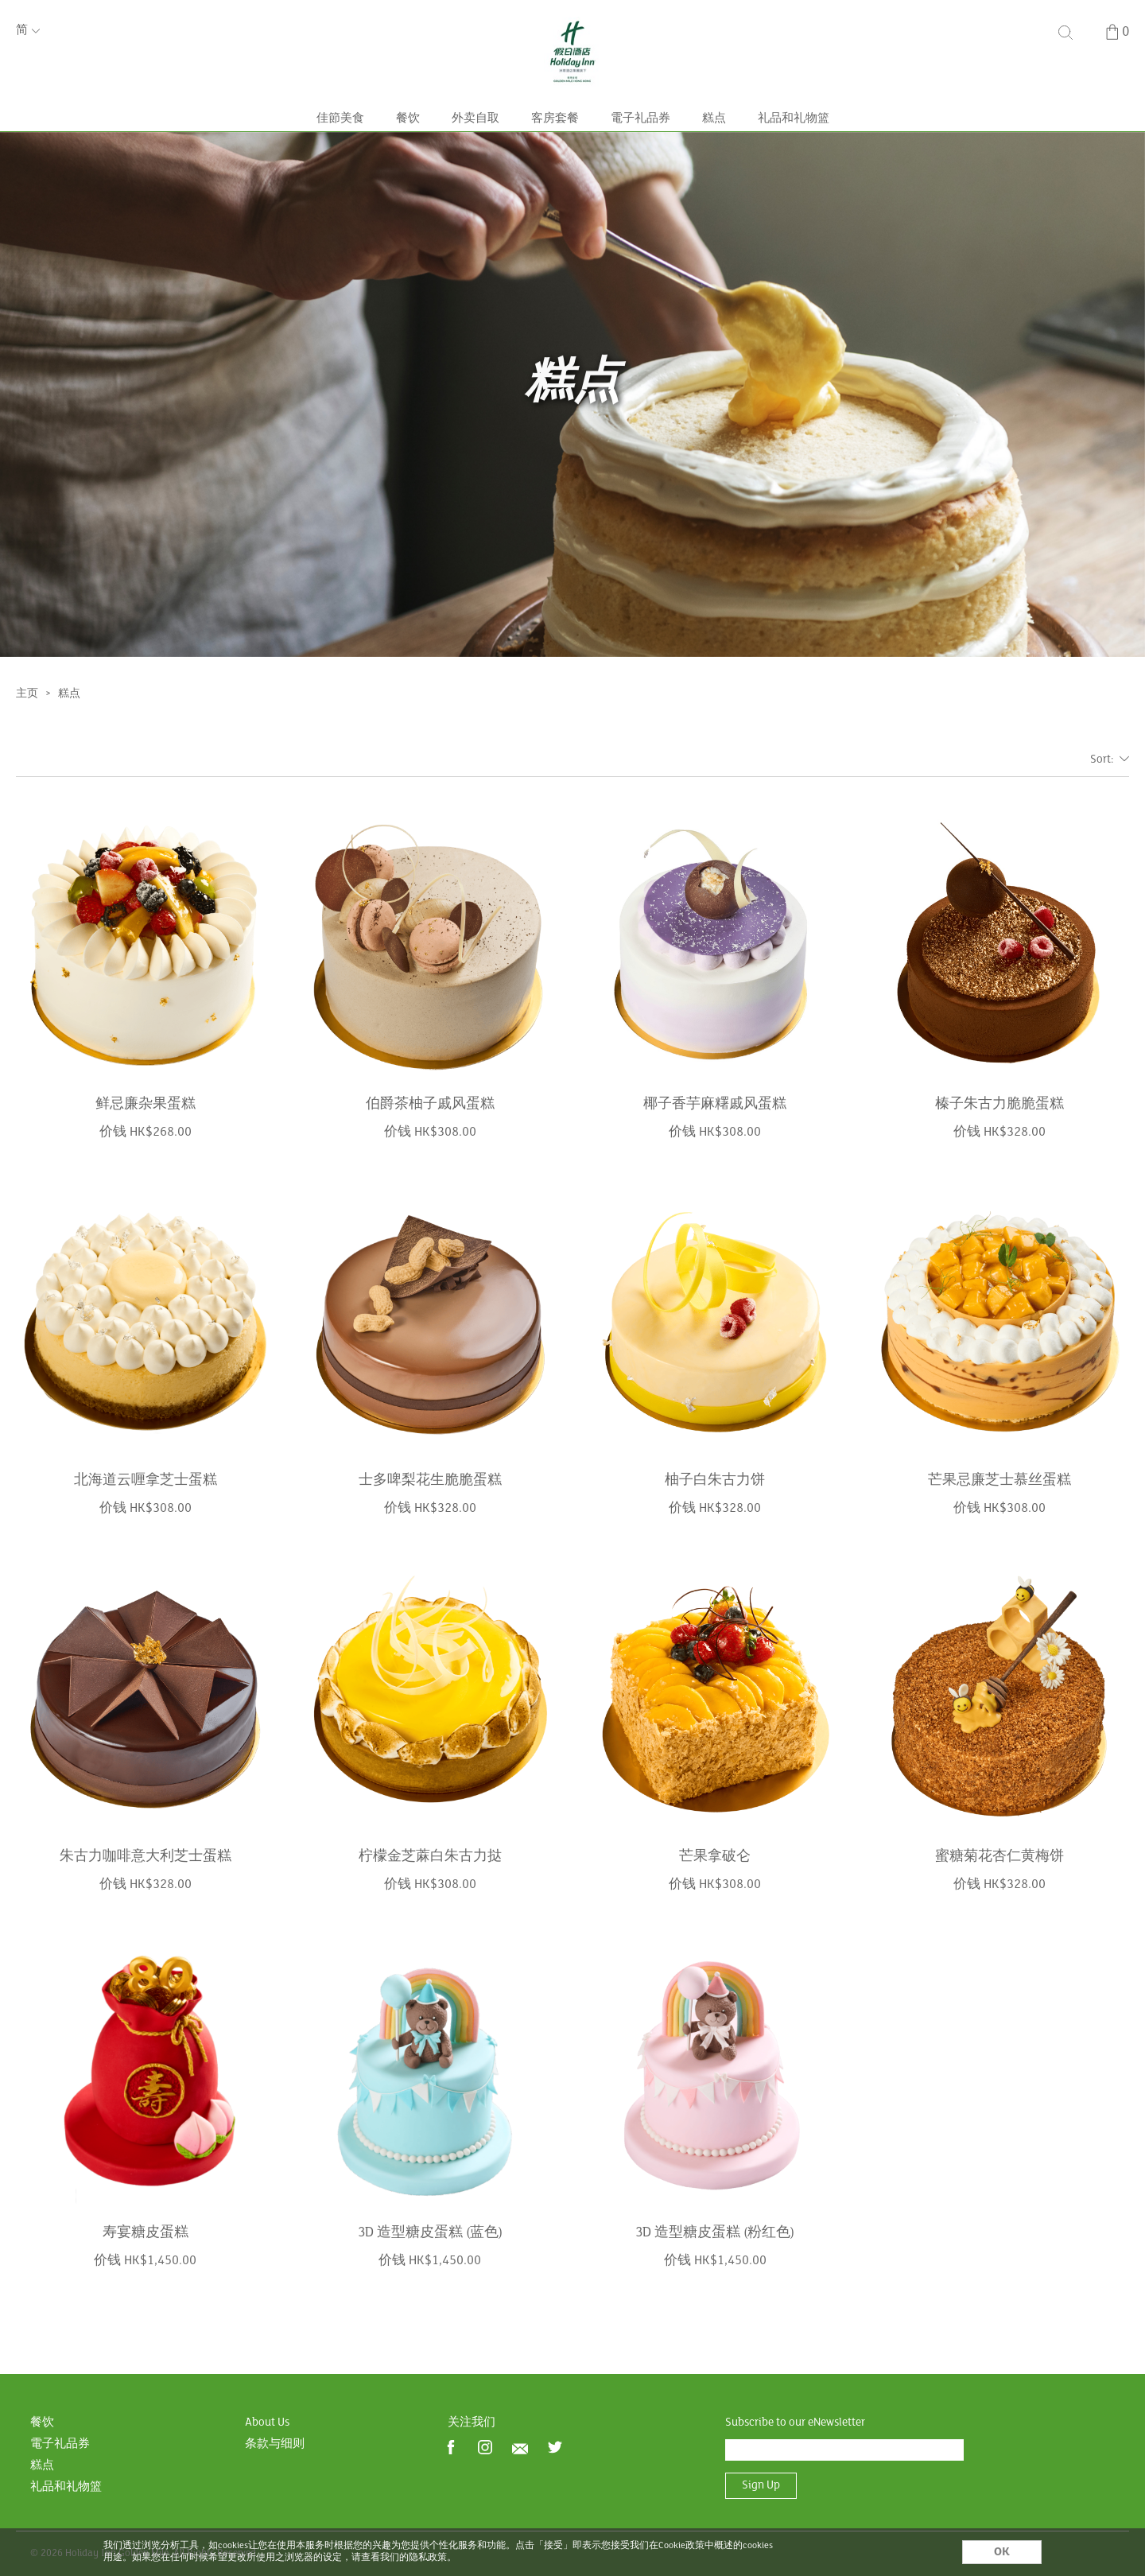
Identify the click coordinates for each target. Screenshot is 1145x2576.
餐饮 (408, 145)
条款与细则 (275, 2444)
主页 (27, 730)
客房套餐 (555, 145)
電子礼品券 (640, 145)
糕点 (714, 145)
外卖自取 (475, 145)
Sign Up (761, 2486)
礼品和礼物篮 (793, 145)
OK (1002, 2552)
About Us (267, 2423)
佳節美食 (340, 145)
